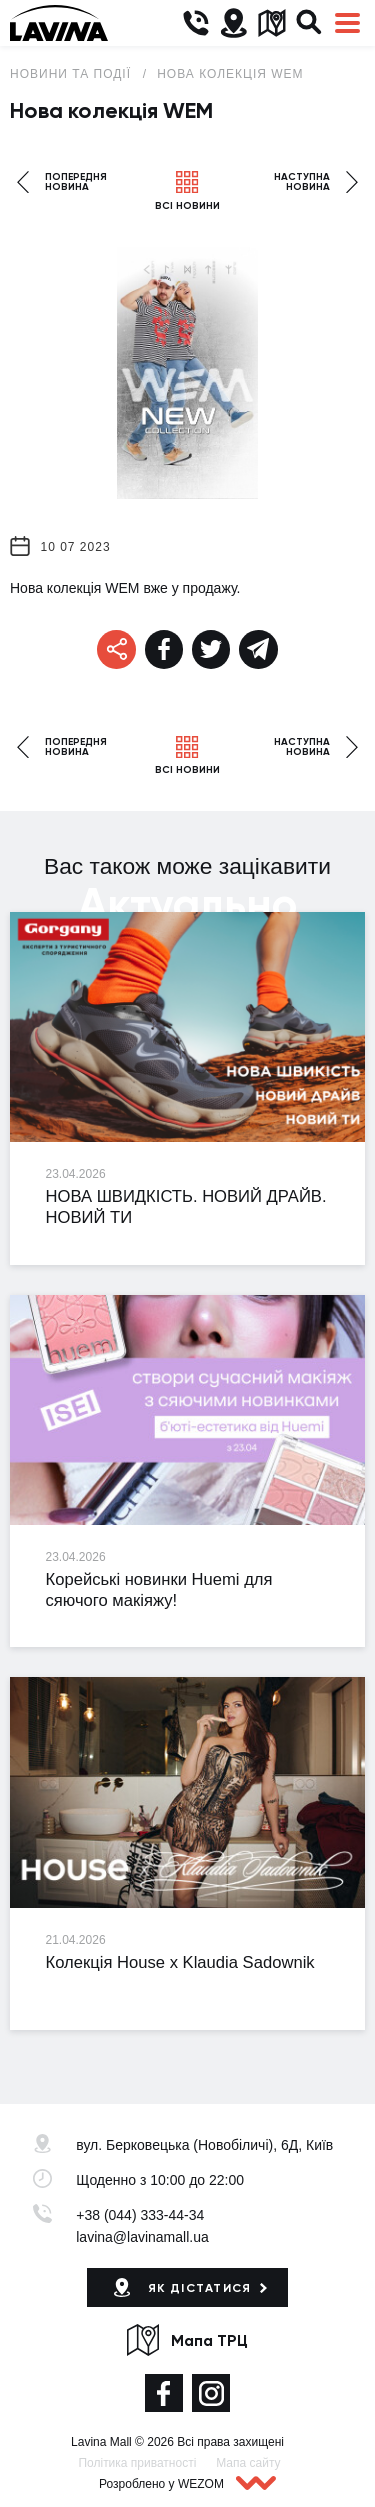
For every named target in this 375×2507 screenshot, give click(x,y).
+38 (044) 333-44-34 (140, 2215)
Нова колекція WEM (230, 74)
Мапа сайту (248, 2463)
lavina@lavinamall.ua (142, 2237)
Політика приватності (137, 2463)
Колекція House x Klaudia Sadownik (180, 1962)
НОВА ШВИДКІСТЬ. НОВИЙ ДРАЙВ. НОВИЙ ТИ (186, 1207)
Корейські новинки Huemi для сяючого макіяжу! (159, 1590)
